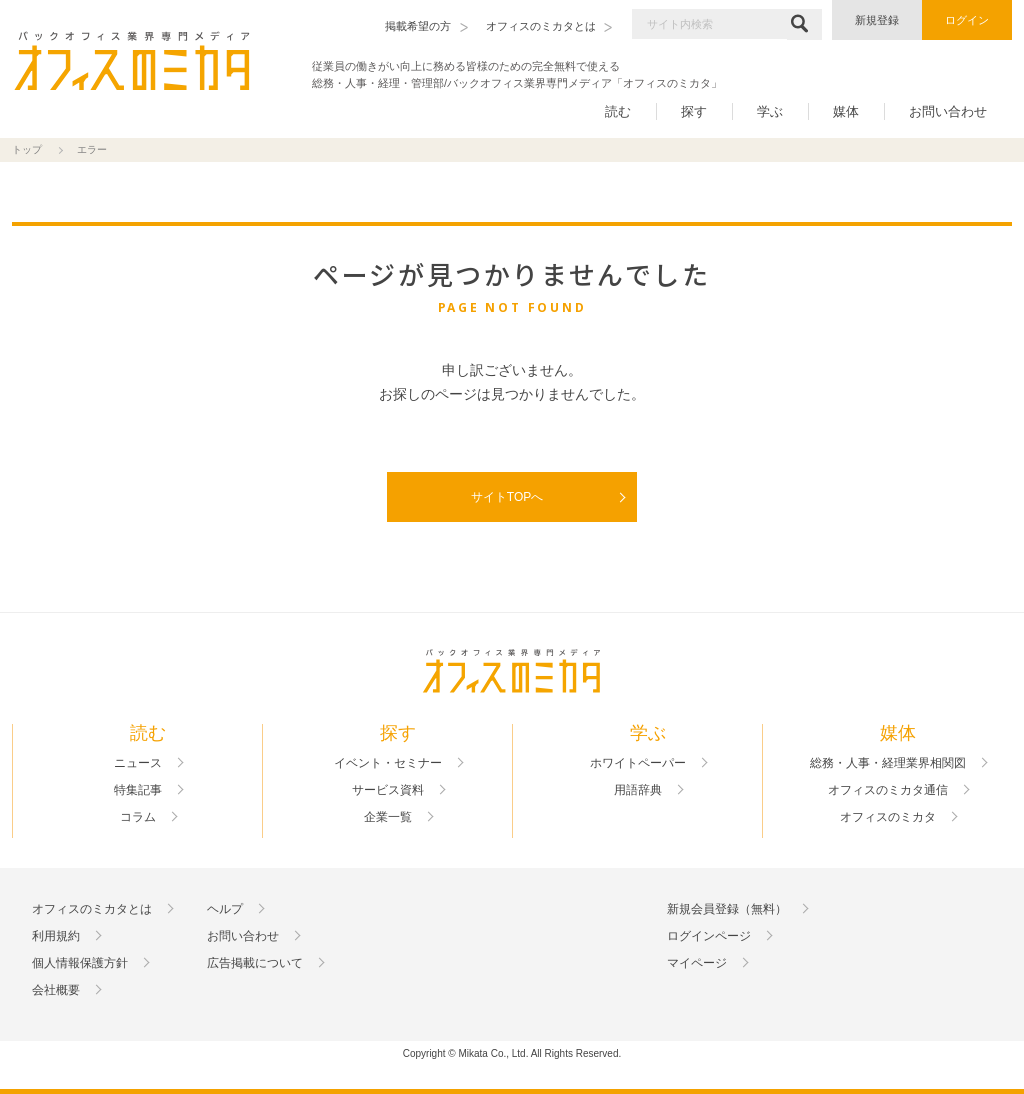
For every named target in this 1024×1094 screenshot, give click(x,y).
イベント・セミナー (388, 763)
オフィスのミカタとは (92, 909)
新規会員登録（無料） (727, 909)
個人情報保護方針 (80, 963)
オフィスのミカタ (888, 817)
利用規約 (56, 936)
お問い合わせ (948, 111)
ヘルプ (225, 909)
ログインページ (709, 936)
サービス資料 (388, 790)
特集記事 (138, 790)
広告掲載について (255, 963)
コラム (138, 817)
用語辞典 (638, 790)
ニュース (138, 763)
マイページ (697, 963)
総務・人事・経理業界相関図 (888, 763)
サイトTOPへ (507, 497)
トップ (27, 149)
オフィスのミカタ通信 (888, 790)
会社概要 (56, 990)
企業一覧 (388, 817)
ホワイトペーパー (638, 763)
